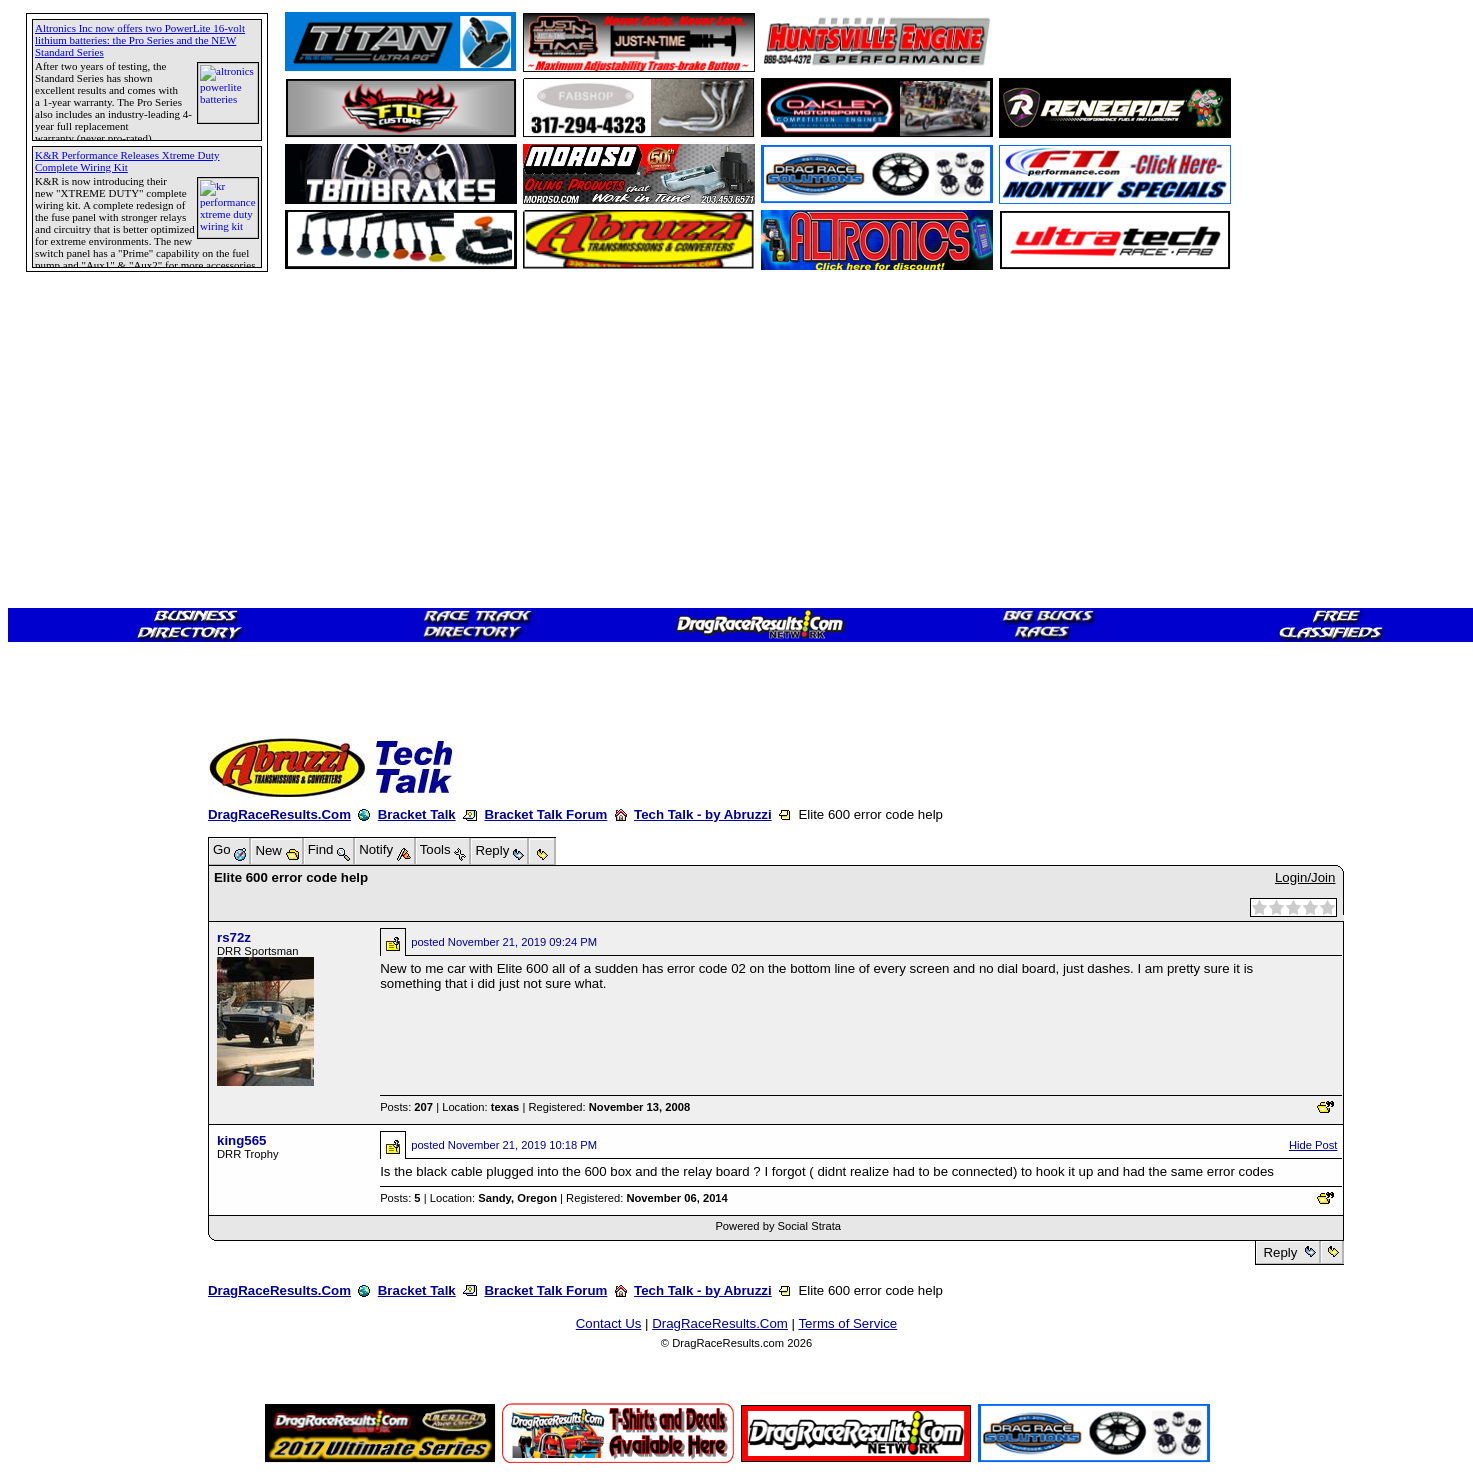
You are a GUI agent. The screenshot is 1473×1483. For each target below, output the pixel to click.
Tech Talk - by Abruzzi (703, 814)
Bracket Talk (417, 814)
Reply (1280, 1252)
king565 (241, 1140)
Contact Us (609, 1323)
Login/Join (1305, 877)
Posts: (406, 1107)
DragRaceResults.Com (279, 814)
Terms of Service (847, 1323)
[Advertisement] (85, 725)
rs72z (234, 937)
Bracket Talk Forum (545, 814)
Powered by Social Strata (778, 1226)
